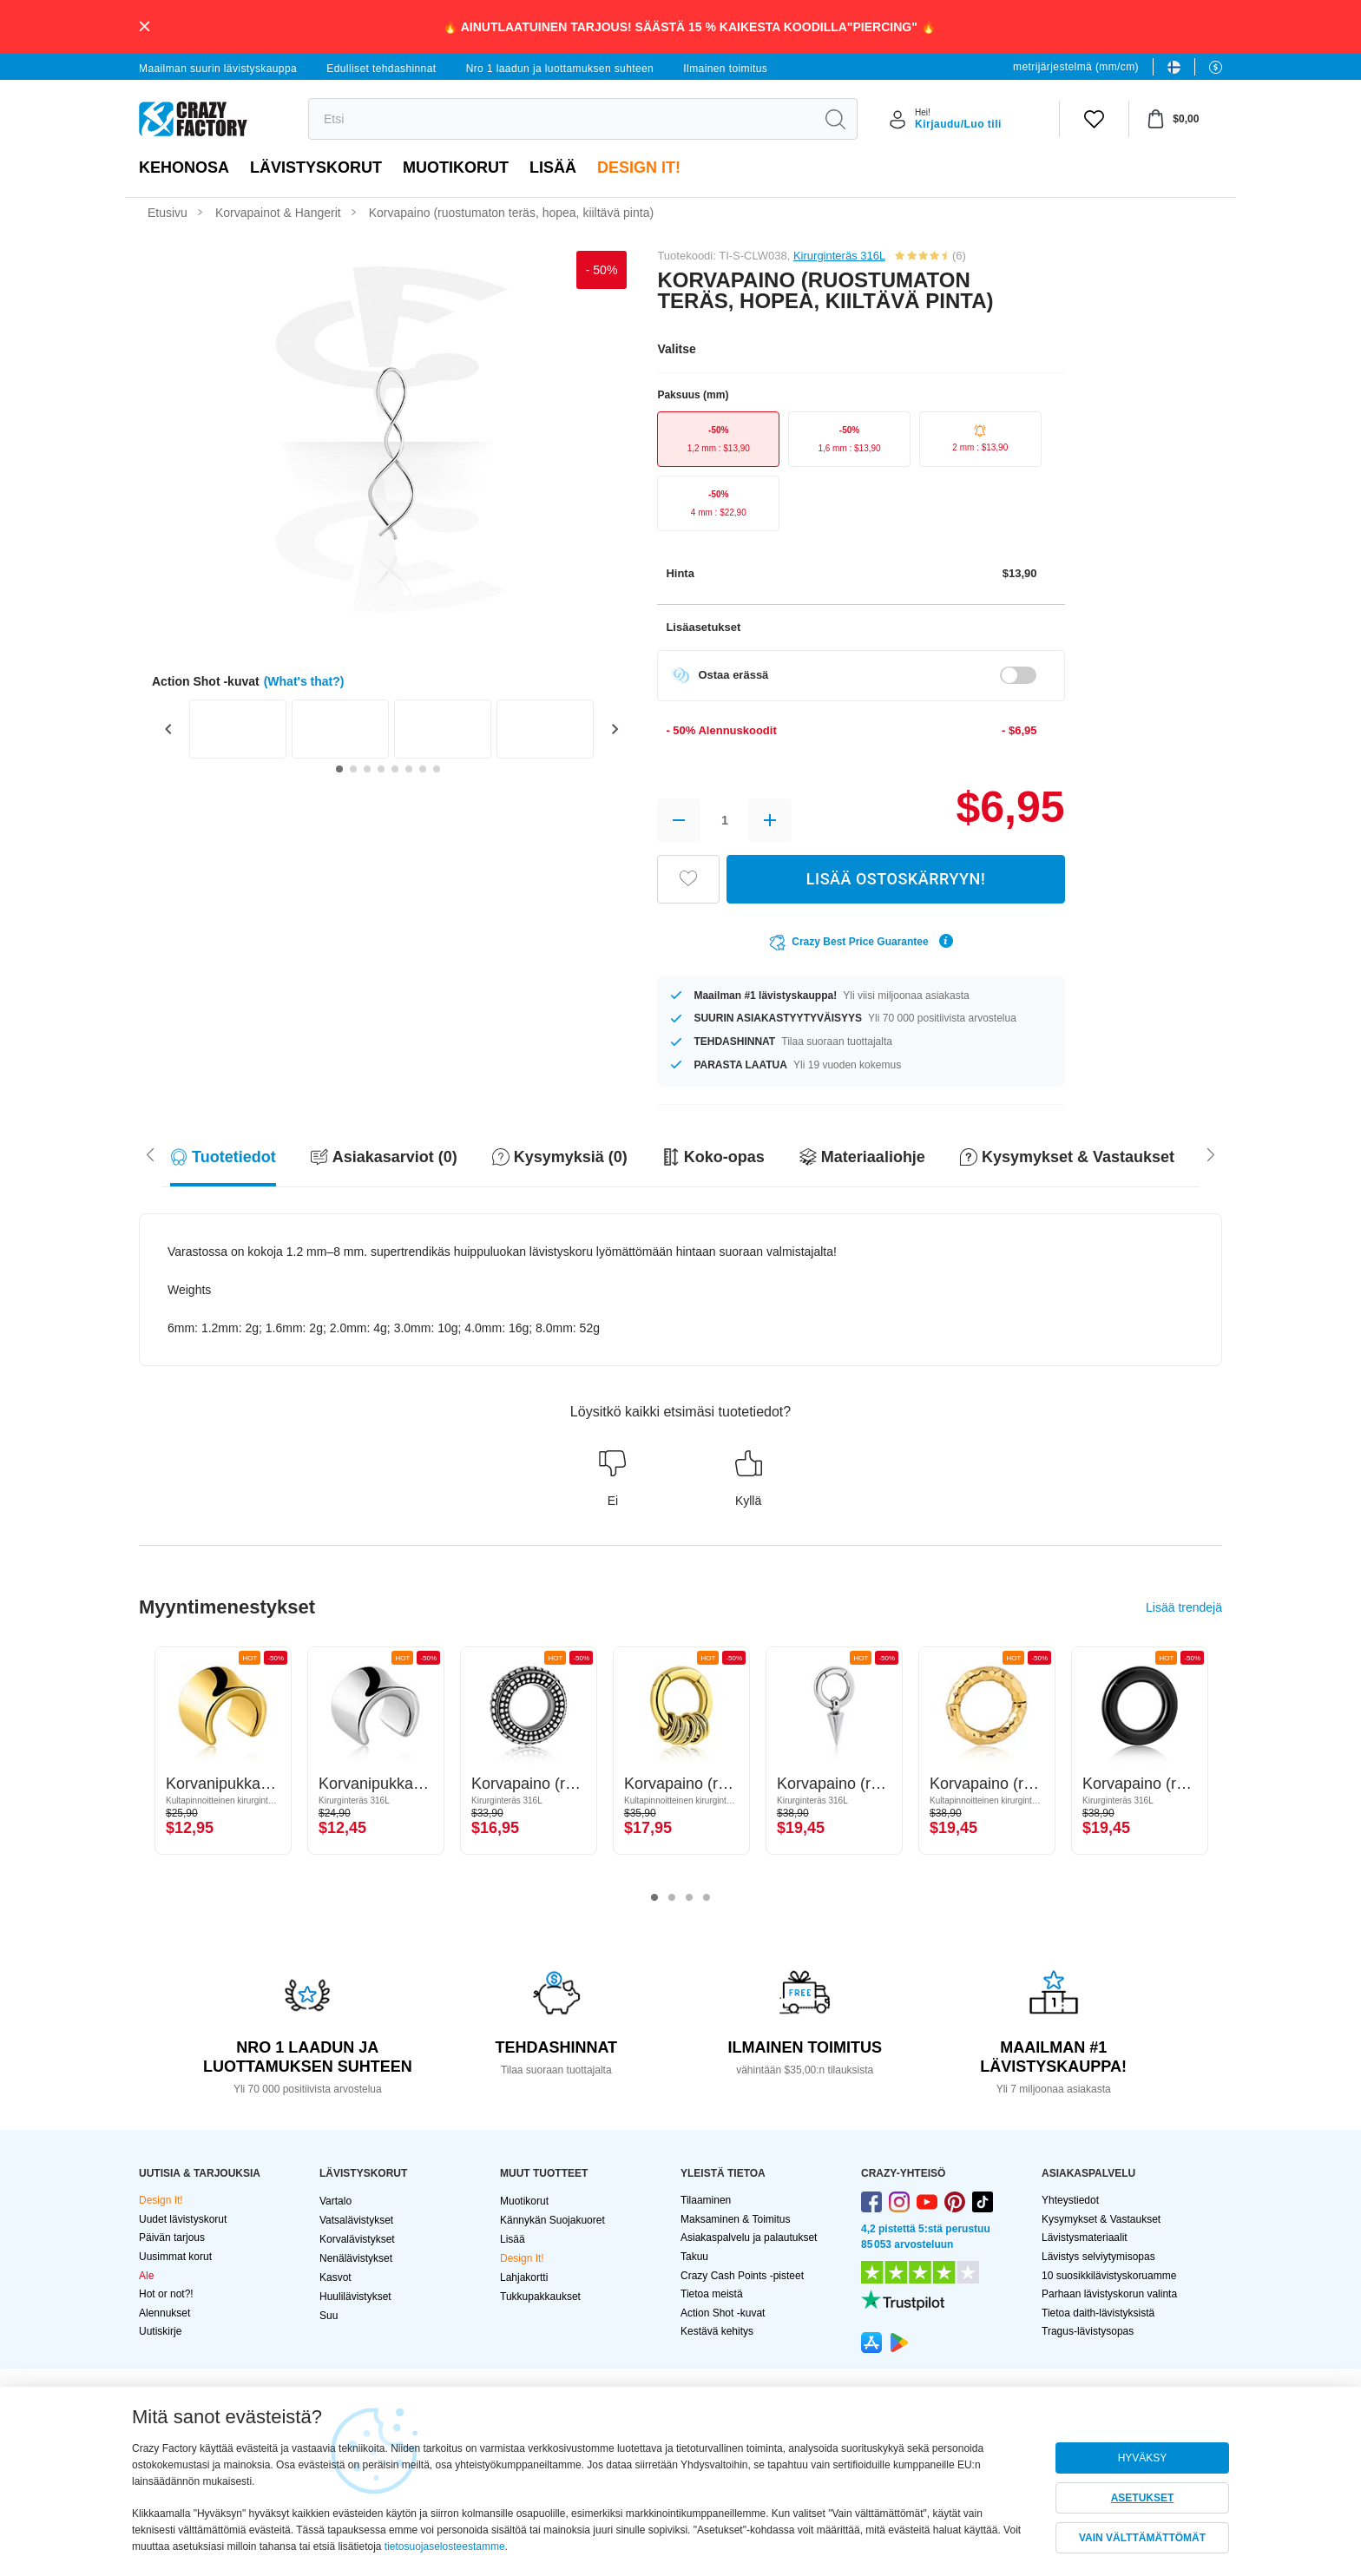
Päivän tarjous (172, 2237)
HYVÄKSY (1142, 2458)
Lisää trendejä (1184, 1607)
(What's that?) (304, 681)
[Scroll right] (150, 1153)
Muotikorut (456, 167)
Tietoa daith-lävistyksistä (1098, 2313)
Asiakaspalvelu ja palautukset (748, 2237)
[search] (561, 119)
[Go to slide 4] (381, 769)
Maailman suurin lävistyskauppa (218, 68)
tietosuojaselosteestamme (445, 2546)
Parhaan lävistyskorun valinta (1109, 2294)
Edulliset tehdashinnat (381, 68)
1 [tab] (654, 1898)
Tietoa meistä (711, 2294)
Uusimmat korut (175, 2257)
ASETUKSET (1142, 2498)
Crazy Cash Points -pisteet (742, 2276)
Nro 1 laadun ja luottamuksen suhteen (560, 68)
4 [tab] (706, 1898)
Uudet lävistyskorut (183, 2219)
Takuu (694, 2257)
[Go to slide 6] (408, 769)
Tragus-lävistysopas (1088, 2331)
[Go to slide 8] (436, 769)
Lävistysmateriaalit (1085, 2237)
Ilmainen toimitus (725, 68)
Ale (146, 2276)
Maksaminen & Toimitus (735, 2219)
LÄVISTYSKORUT (316, 167)
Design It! (638, 167)
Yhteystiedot (1070, 2200)
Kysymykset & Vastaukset (1101, 2219)
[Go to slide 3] (367, 769)
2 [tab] (671, 1898)
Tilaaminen (705, 2200)
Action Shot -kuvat (722, 2313)
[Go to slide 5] (394, 769)
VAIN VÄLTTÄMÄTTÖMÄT (1142, 2538)
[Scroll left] (1211, 1153)
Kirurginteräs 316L (839, 255)
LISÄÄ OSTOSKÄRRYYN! (895, 879)
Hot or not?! (166, 2294)
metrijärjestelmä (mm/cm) (1076, 67)
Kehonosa (184, 167)
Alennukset (164, 2313)
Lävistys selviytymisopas (1098, 2257)
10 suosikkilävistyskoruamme (1109, 2276)
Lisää (552, 167)
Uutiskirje (160, 2331)
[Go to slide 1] (339, 769)
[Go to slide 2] (353, 769)
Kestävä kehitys (716, 2331)
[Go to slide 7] (422, 769)
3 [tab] (689, 1898)
